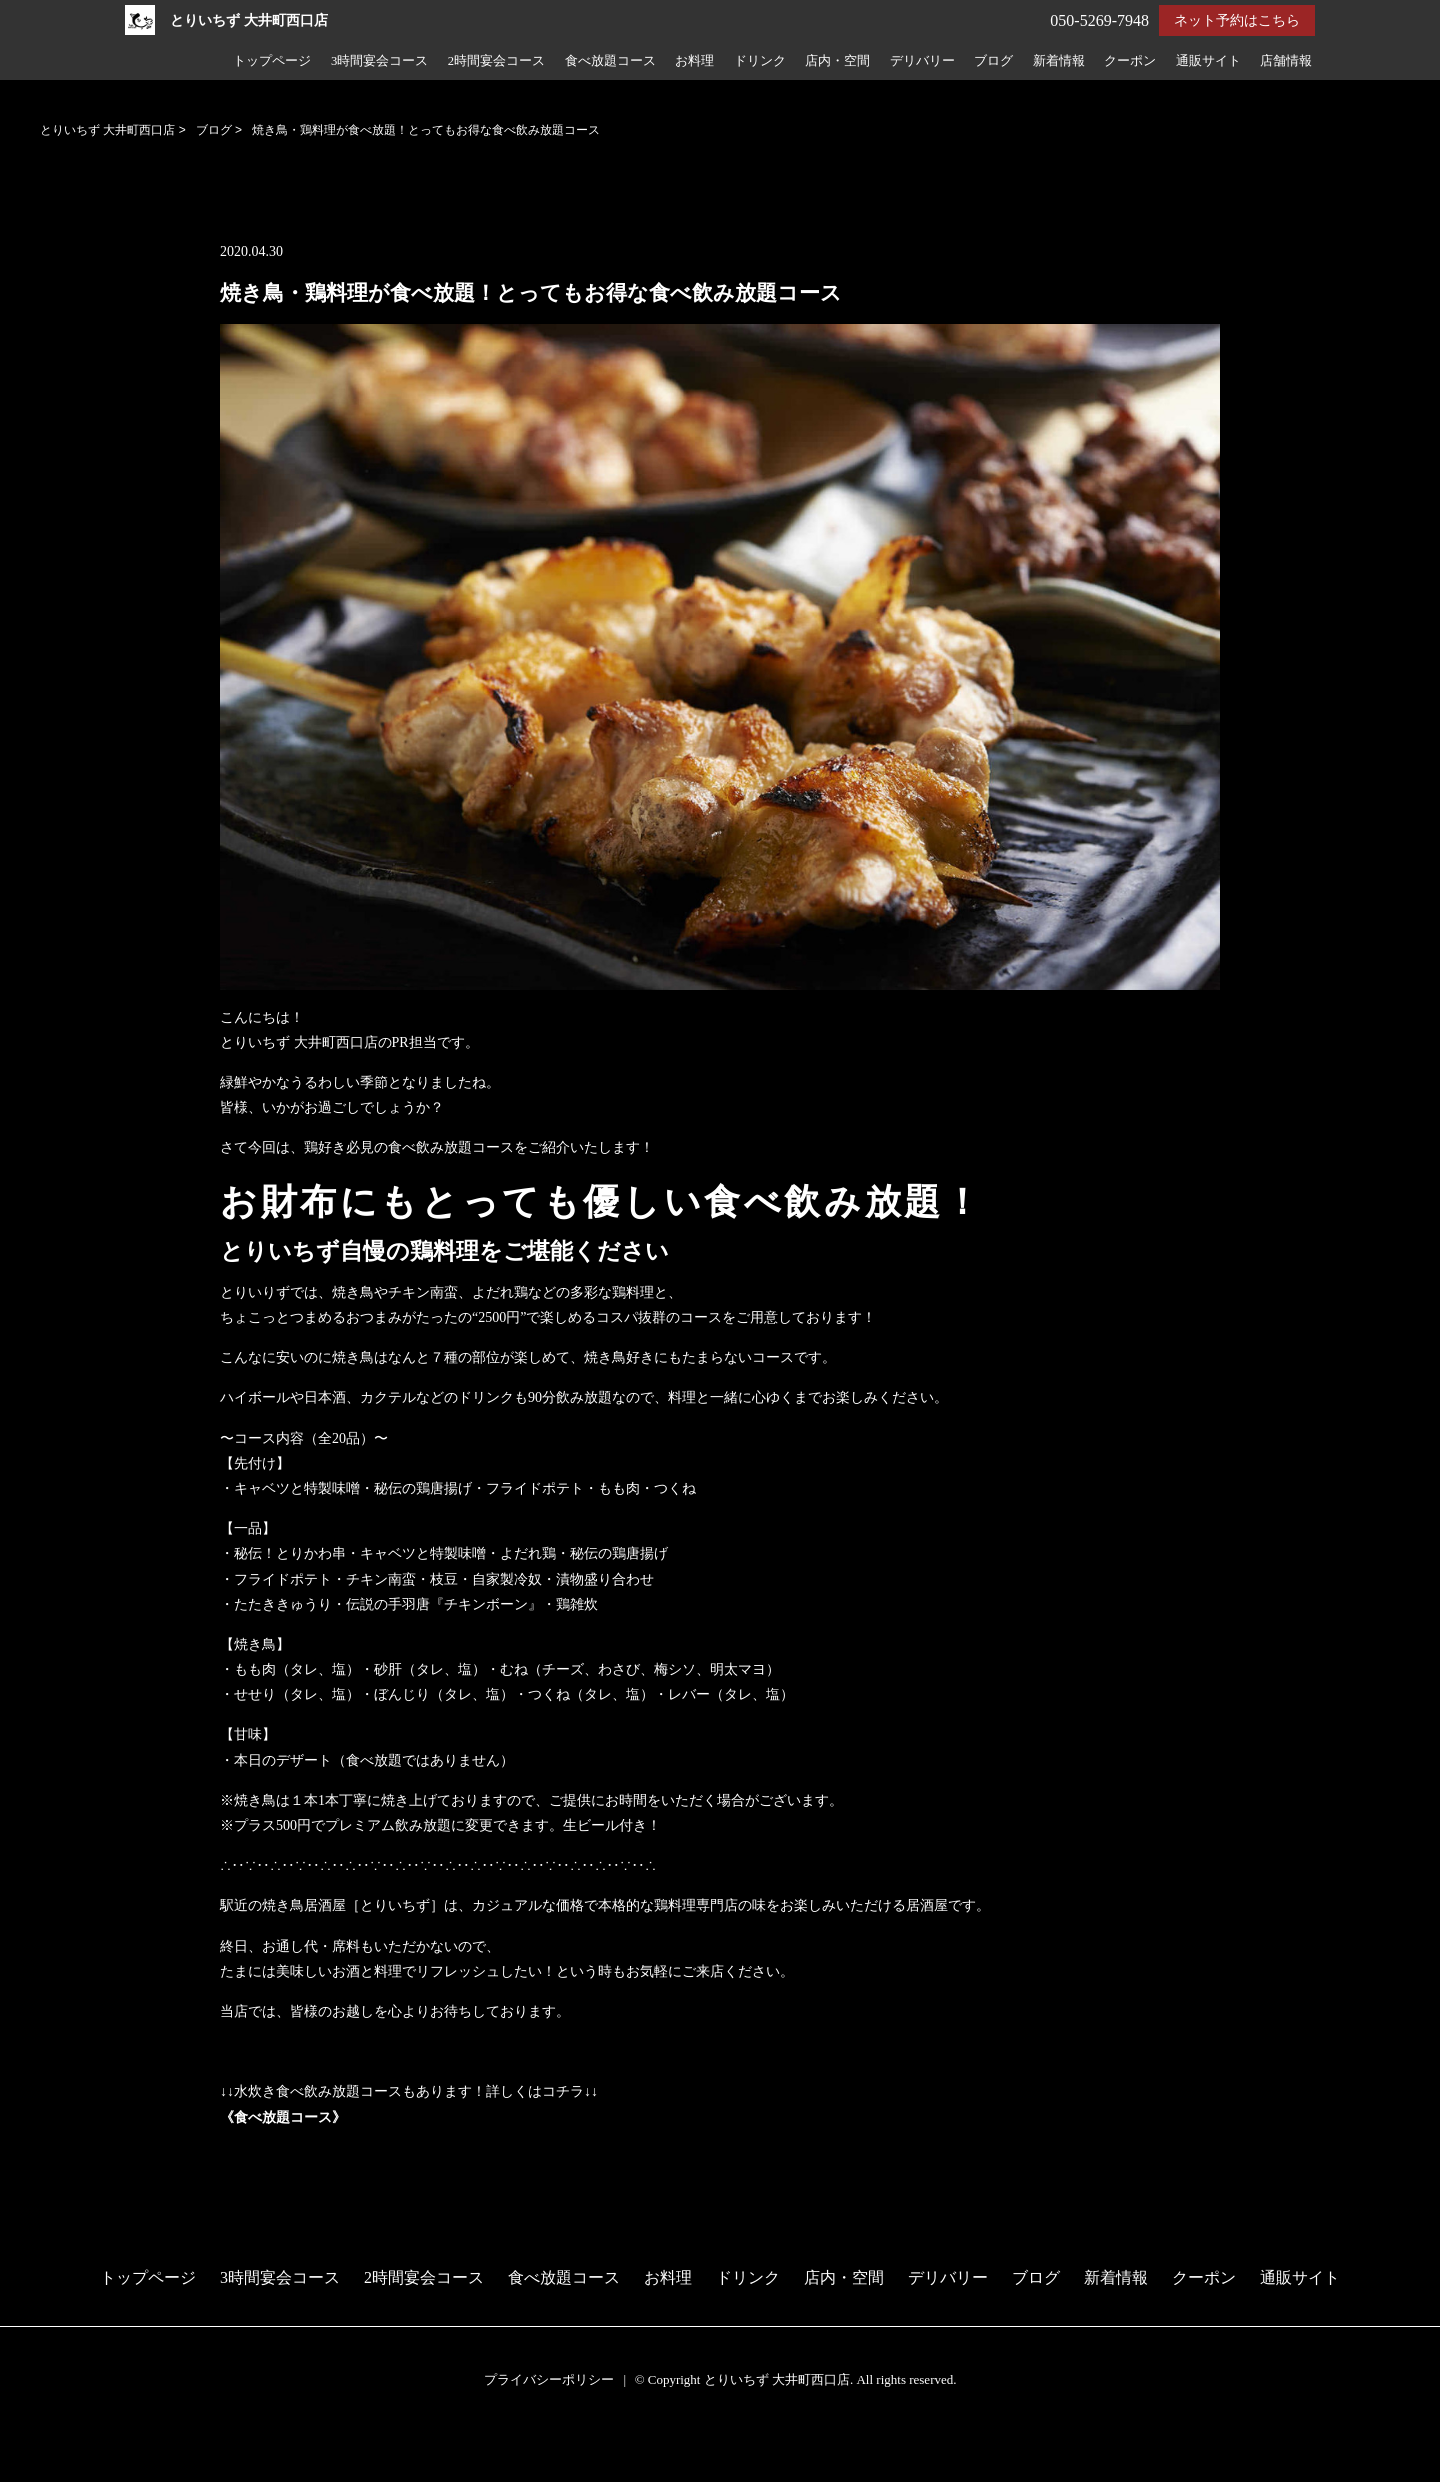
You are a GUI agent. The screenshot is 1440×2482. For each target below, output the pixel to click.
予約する (34, 2444)
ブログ (993, 61)
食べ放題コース (610, 61)
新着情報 (1059, 61)
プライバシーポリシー (549, 2379)
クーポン (1130, 61)
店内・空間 (837, 61)
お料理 (694, 61)
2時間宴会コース (496, 61)
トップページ (272, 61)
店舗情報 (1286, 61)
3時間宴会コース (379, 61)
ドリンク (760, 61)
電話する (33, 2469)
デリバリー (922, 61)
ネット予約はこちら (1237, 20)
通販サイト (1208, 61)
